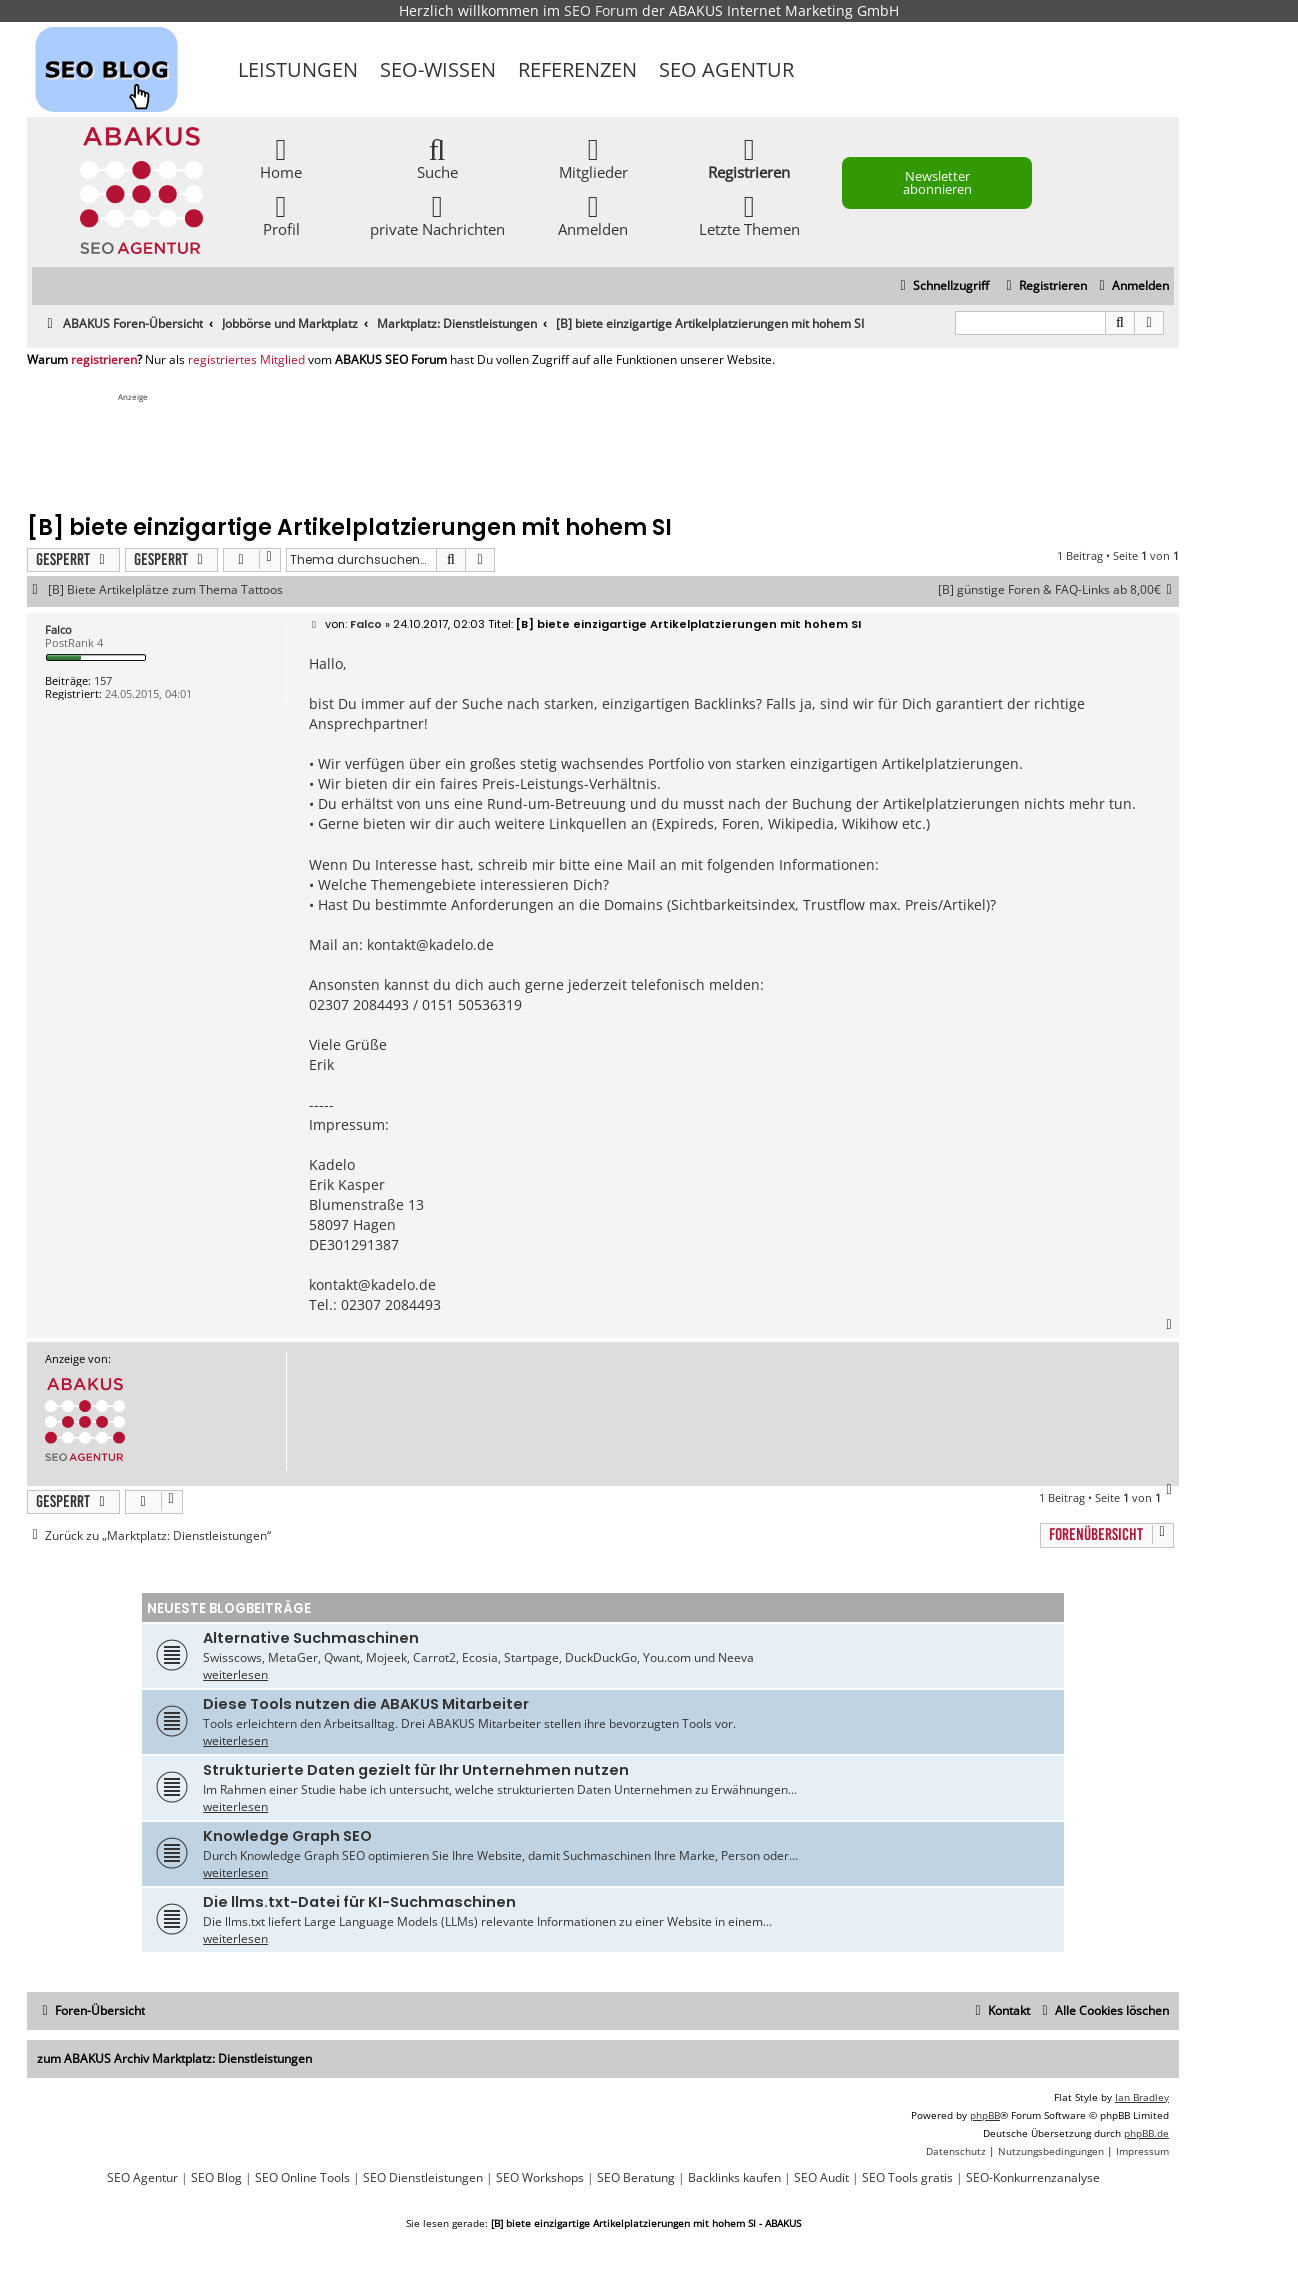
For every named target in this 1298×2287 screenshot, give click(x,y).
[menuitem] (1131, 286)
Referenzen (577, 69)
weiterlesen (235, 1674)
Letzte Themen (749, 214)
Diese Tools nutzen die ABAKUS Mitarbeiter (366, 1704)
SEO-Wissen (438, 69)
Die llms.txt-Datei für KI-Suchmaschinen (359, 1902)
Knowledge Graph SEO (287, 1836)
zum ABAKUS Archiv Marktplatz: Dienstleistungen (174, 2058)
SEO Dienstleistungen (423, 2178)
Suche (437, 157)
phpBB (985, 2115)
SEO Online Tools (302, 2178)
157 (103, 680)
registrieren (104, 360)
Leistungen (298, 69)
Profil (281, 214)
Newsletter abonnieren (937, 182)
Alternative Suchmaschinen (311, 1638)
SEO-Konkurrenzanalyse (1033, 2178)
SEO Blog (216, 2178)
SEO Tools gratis (907, 2178)
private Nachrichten (437, 214)
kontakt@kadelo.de (430, 944)
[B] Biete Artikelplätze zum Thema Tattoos (165, 590)
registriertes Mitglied (246, 360)
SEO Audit (821, 2178)
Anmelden (593, 214)
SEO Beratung (636, 2178)
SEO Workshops (540, 2178)
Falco (58, 629)
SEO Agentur (726, 69)
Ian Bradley (1142, 2097)
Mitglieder (593, 157)
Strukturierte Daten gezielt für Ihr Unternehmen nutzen (416, 1770)
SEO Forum (601, 10)
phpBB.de (1146, 2133)
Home (281, 157)
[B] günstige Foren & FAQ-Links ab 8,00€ (1058, 590)
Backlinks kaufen (734, 2178)
